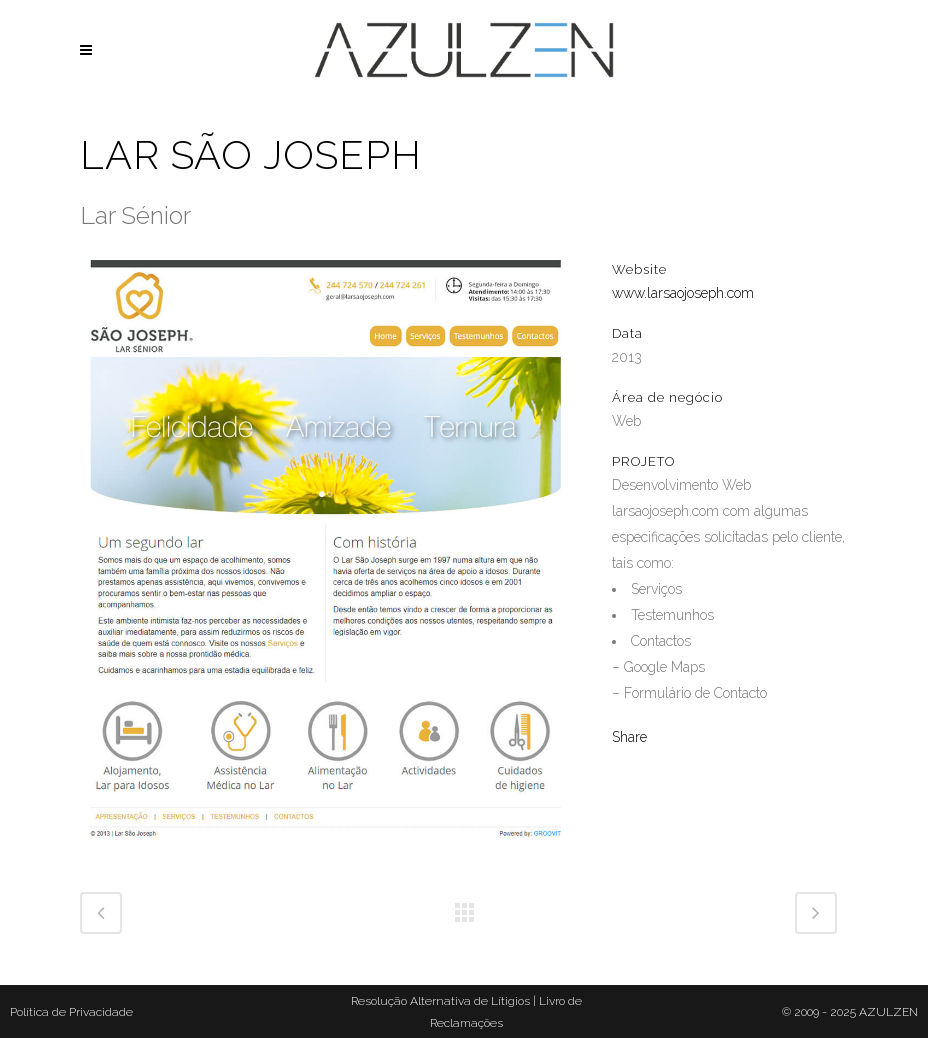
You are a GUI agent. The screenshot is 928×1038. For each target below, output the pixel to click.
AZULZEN (888, 1012)
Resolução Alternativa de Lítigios (440, 1001)
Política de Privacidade (71, 1012)
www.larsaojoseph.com (683, 293)
